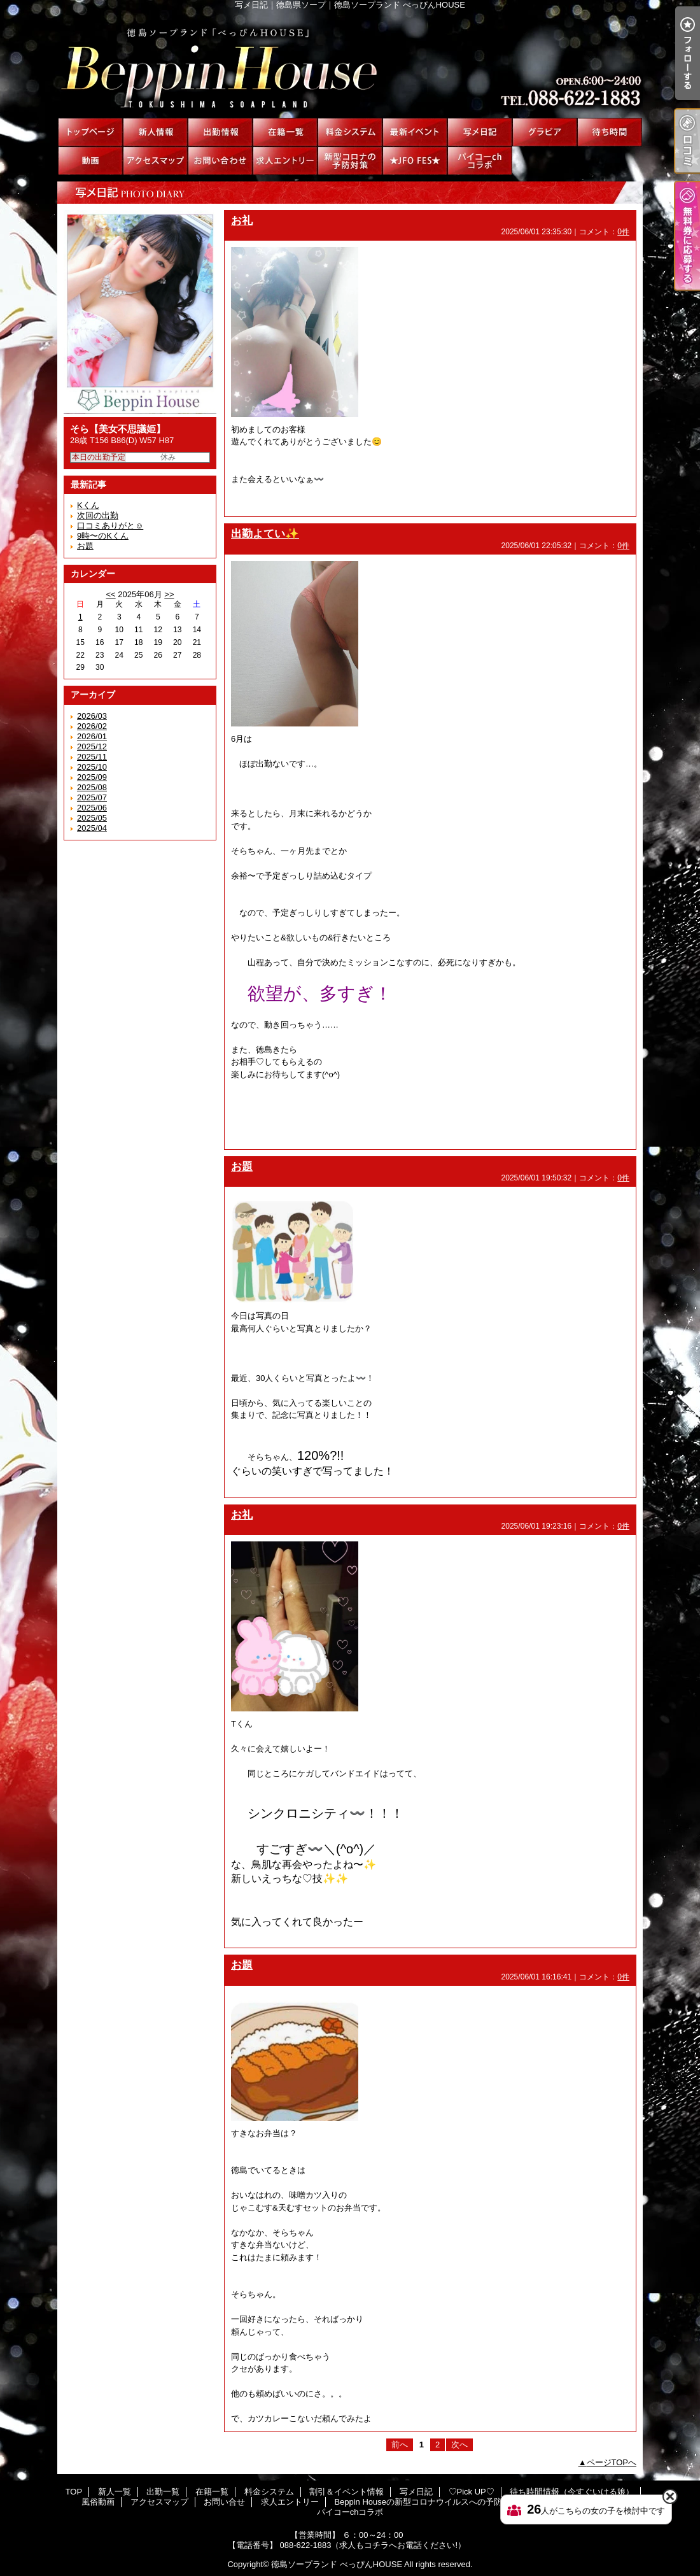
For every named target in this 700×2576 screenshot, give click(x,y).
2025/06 (92, 807)
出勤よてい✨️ (265, 533)
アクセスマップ (155, 160)
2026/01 (92, 736)
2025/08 (92, 787)
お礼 (242, 220)
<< (110, 594)
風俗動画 (90, 160)
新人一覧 (155, 132)
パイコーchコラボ (479, 160)
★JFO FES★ (414, 160)
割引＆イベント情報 (414, 132)
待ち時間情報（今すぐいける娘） (609, 132)
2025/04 (92, 828)
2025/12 (92, 746)
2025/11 (92, 756)
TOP (90, 132)
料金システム (350, 132)
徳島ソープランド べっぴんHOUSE (336, 2564)
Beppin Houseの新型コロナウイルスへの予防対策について (350, 160)
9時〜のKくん (103, 536)
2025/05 (92, 818)
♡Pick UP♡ (544, 132)
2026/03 (92, 716)
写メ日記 (479, 132)
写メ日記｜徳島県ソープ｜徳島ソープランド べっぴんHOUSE (350, 64)
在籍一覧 (285, 132)
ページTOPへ (612, 2462)
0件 (623, 231)
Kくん (88, 505)
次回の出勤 (97, 515)
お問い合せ (220, 160)
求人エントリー (285, 160)
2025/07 (92, 797)
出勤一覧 (220, 132)
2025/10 (92, 767)
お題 (85, 546)
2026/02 (92, 726)
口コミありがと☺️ (110, 525)
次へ (459, 2444)
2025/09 (92, 777)
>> (169, 594)
